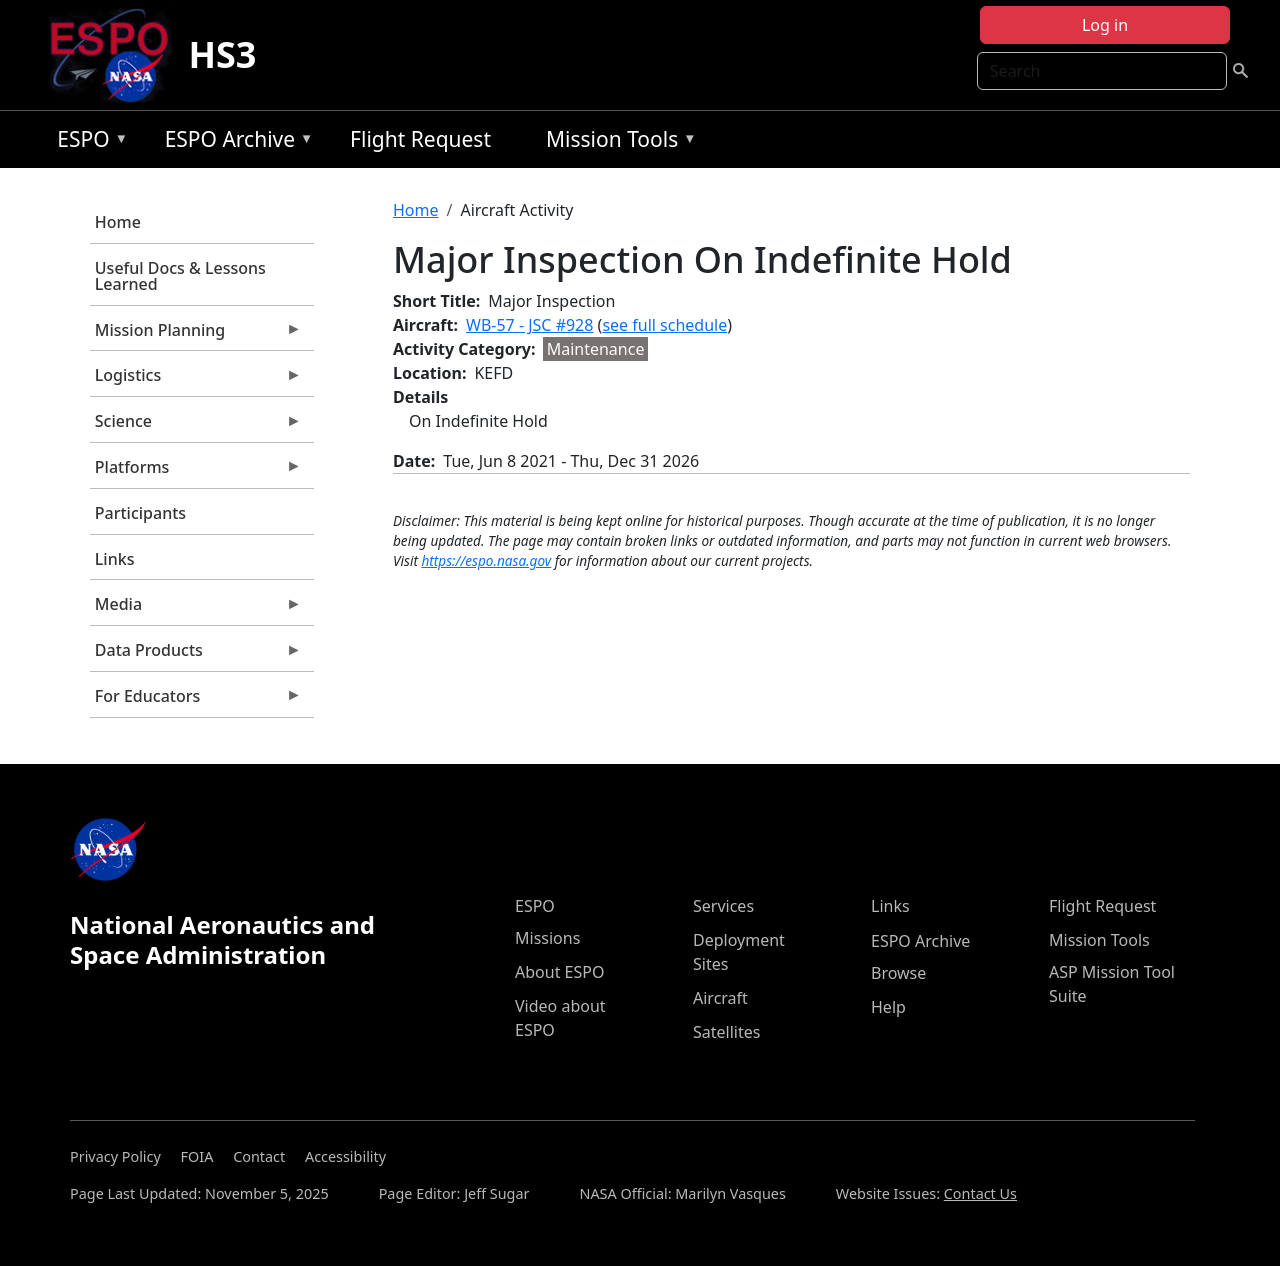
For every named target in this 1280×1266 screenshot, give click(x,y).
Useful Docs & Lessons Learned (180, 276)
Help (888, 1007)
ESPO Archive (234, 142)
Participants (140, 513)
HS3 (222, 54)
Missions (547, 938)
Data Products (196, 655)
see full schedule (664, 325)
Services (723, 906)
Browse (898, 973)
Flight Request (420, 139)
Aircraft (720, 998)
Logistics (196, 380)
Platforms (196, 472)
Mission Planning (196, 335)
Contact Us (980, 1193)
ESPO (87, 142)
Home (118, 222)
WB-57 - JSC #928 (529, 325)
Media (196, 609)
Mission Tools (616, 142)
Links (115, 559)
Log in (1105, 25)
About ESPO (559, 972)
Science (196, 426)
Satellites (726, 1032)
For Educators (196, 701)
